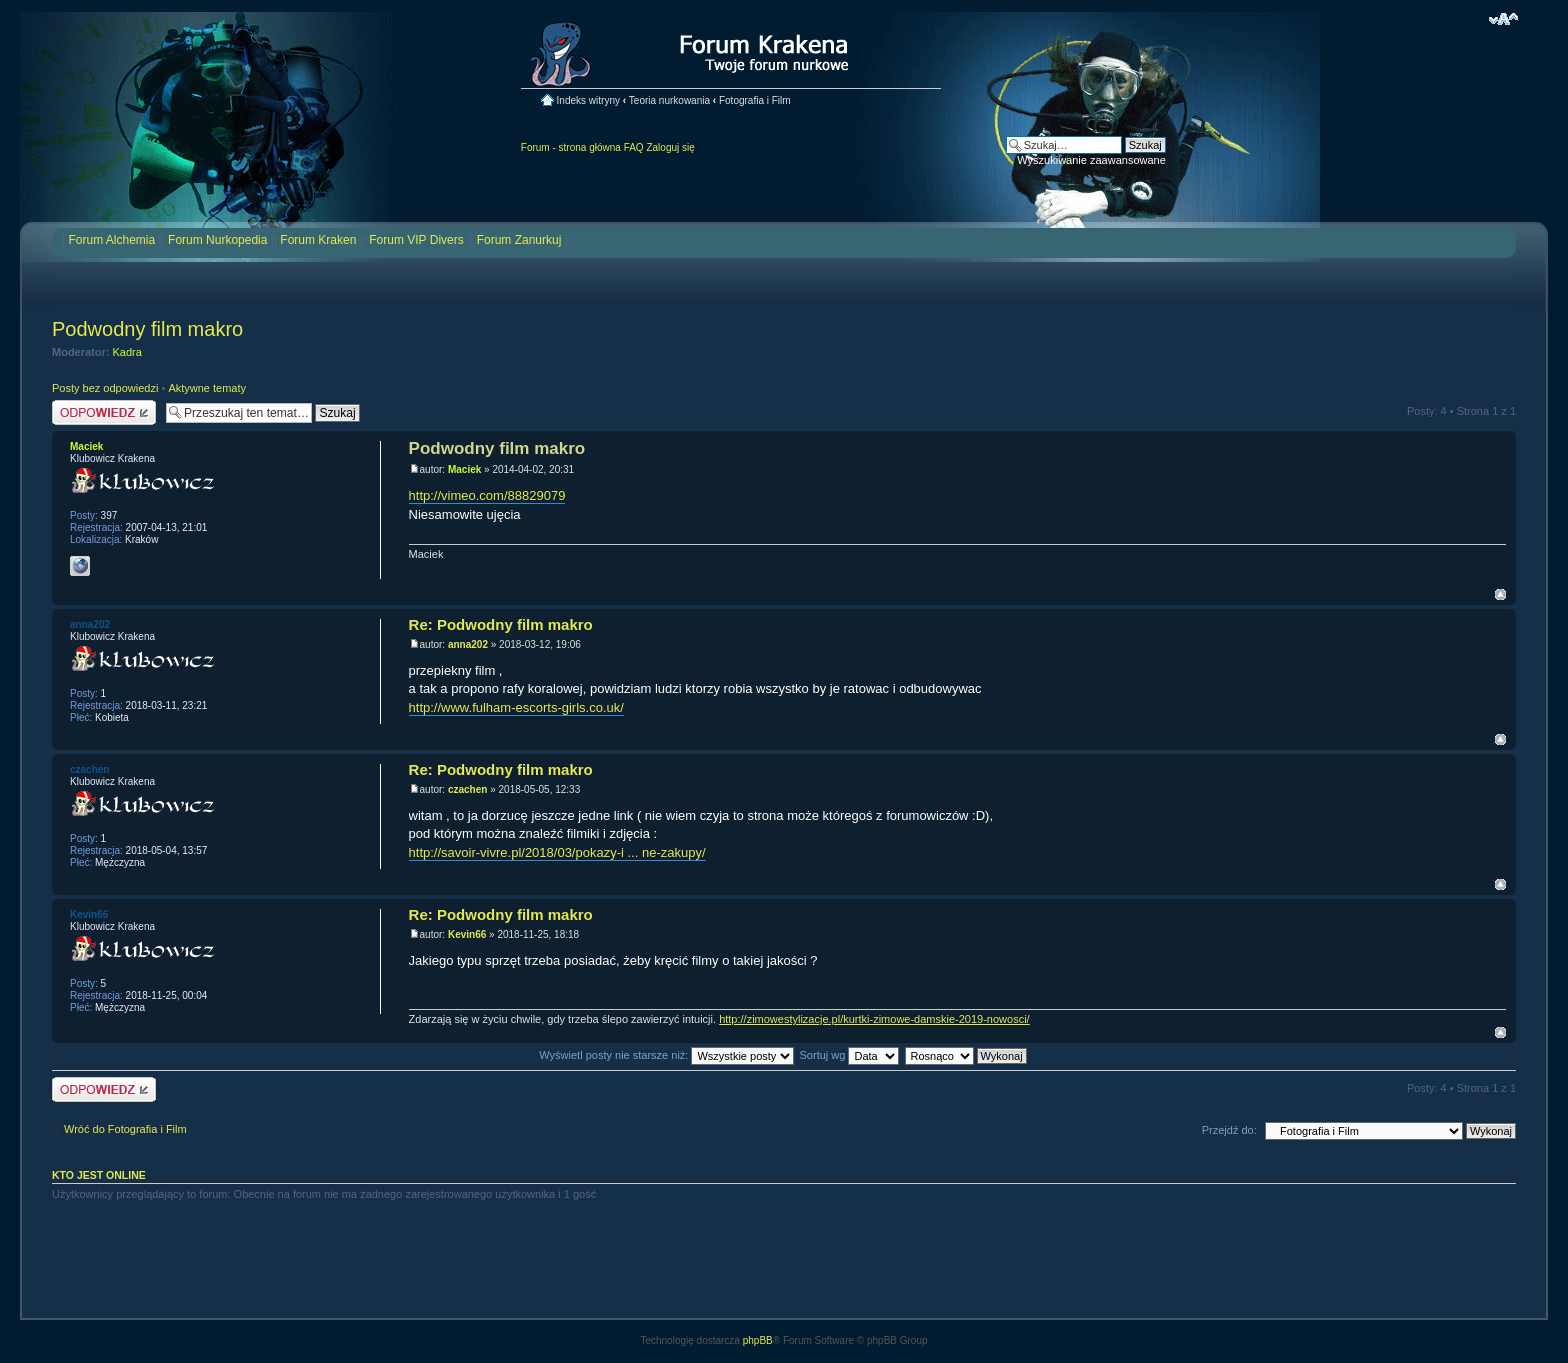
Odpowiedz (104, 412)
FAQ (634, 147)
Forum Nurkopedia (217, 240)
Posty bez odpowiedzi (105, 388)
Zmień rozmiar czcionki (1503, 19)
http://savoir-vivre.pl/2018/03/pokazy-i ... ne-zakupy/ (557, 852)
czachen (467, 789)
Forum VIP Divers (416, 240)
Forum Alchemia (111, 240)
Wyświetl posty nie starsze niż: (666, 1055)
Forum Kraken (318, 240)
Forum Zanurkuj (519, 240)
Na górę (1500, 594)
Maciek (464, 469)
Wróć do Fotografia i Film (125, 1129)
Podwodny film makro (147, 329)
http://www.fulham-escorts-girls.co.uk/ (516, 707)
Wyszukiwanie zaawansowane (1091, 160)
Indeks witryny (588, 100)
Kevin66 (467, 934)
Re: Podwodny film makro (501, 624)
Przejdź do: (1229, 1130)
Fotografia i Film (755, 100)
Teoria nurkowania (669, 100)
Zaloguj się (670, 147)
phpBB (758, 1340)
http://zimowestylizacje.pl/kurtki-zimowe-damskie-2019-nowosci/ (874, 1019)
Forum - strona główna (571, 147)
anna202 (468, 644)
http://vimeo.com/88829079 (487, 495)
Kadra (127, 352)
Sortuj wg (850, 1055)
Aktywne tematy (207, 388)
